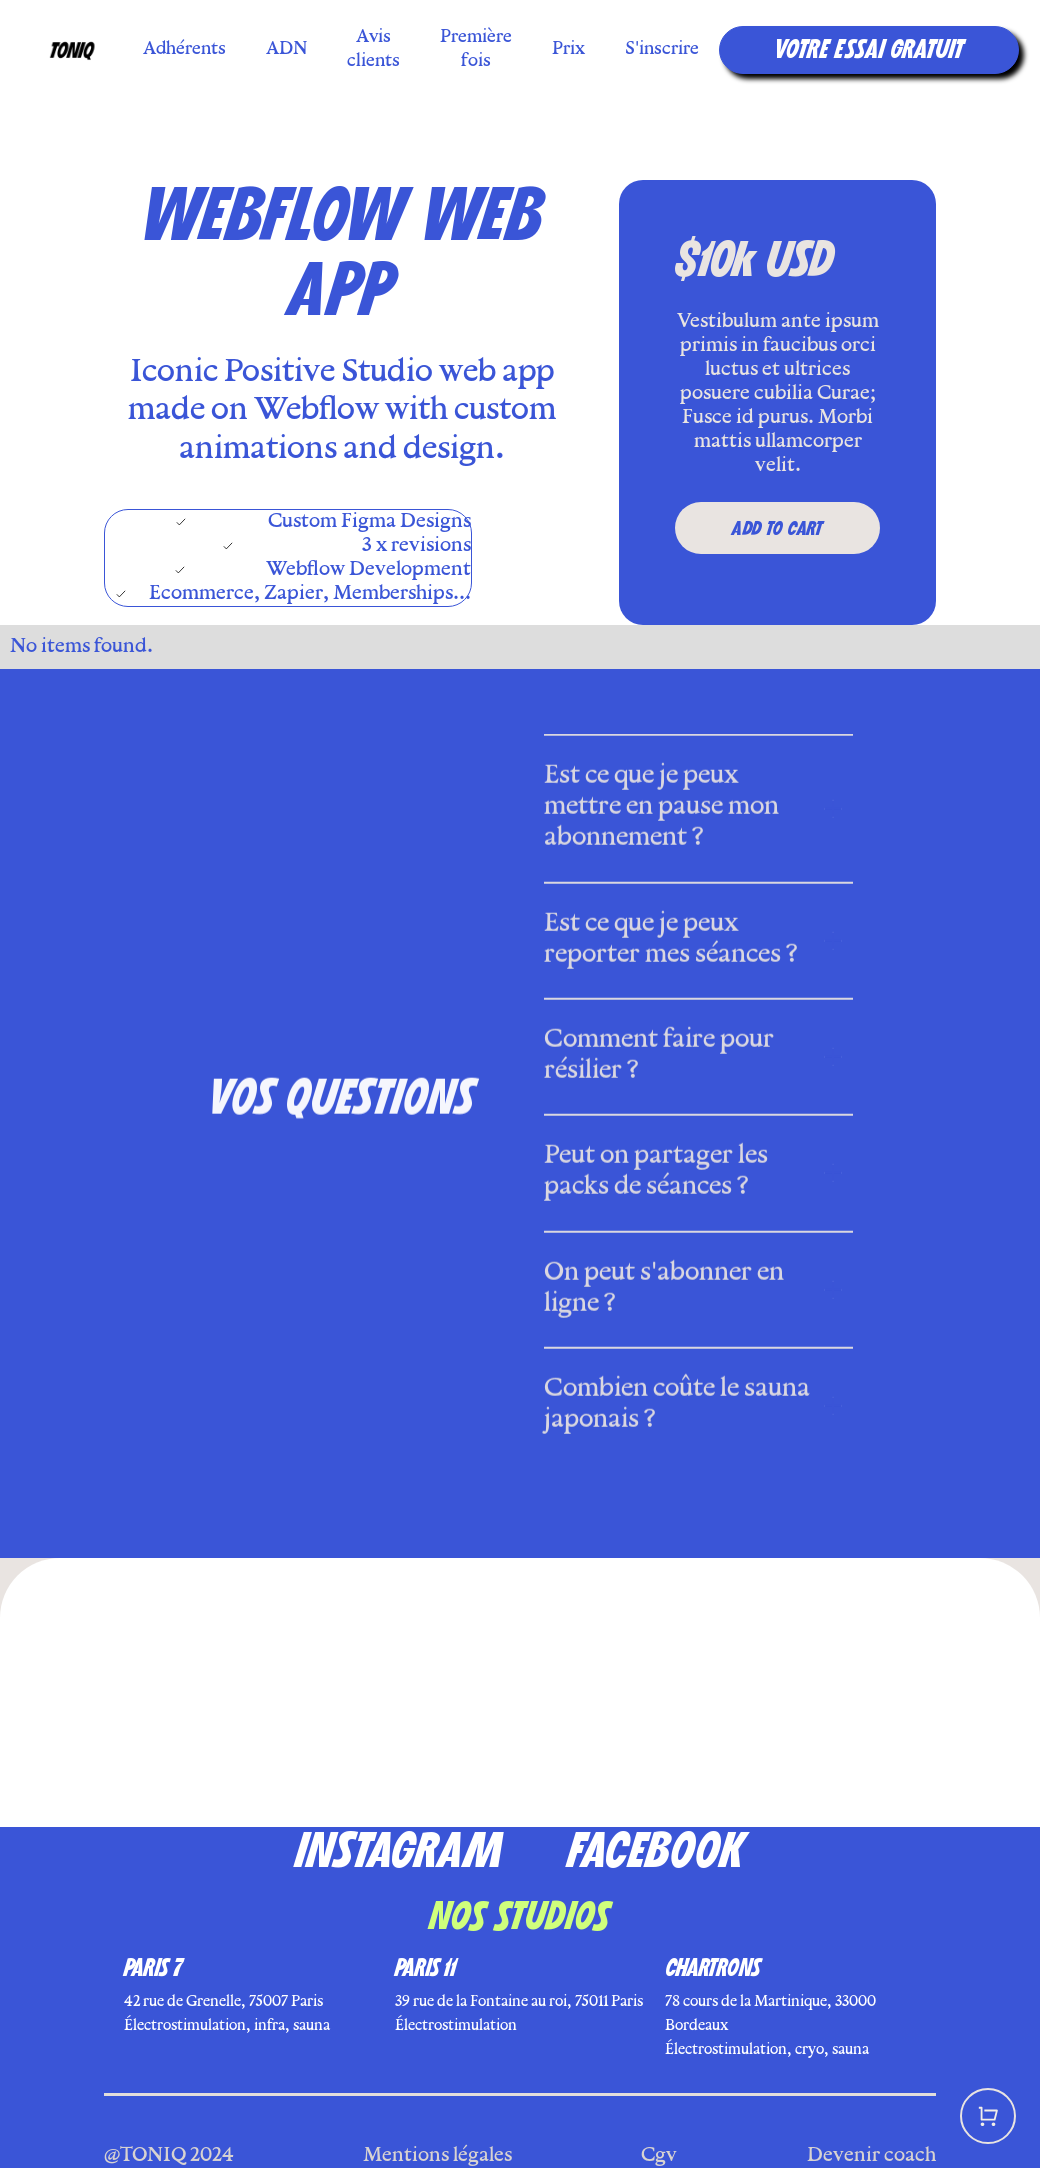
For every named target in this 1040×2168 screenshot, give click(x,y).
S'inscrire (662, 50)
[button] (988, 2116)
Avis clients (373, 50)
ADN (286, 50)
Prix (568, 50)
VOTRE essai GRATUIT (869, 50)
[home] (73, 50)
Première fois (476, 50)
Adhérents (184, 50)
